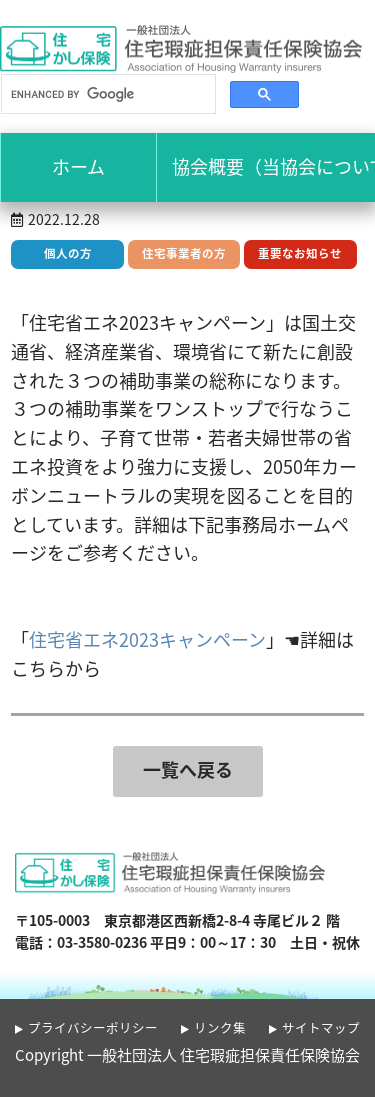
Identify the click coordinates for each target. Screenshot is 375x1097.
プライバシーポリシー (93, 1027)
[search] (106, 94)
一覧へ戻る (188, 769)
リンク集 (220, 1027)
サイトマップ (321, 1027)
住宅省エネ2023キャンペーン (147, 639)
